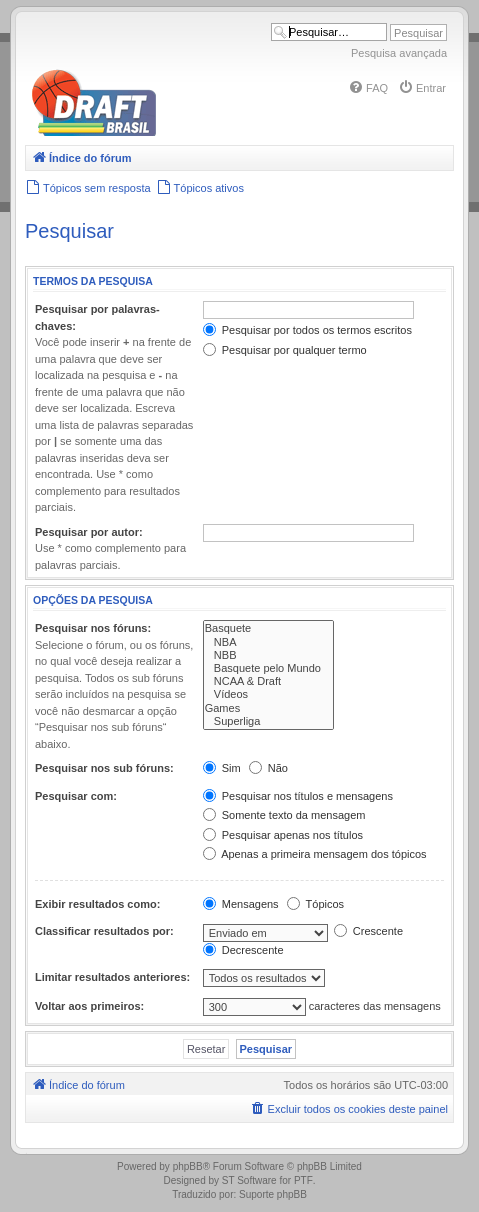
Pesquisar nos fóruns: (93, 628)
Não (268, 768)
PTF (303, 1180)
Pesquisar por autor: (89, 532)
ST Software (249, 1180)
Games (268, 708)
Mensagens (241, 904)
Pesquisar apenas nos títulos (283, 835)
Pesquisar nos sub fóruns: (104, 768)
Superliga (268, 721)
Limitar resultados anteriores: (112, 977)
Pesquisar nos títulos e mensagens (298, 796)
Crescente (368, 931)
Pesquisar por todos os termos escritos (307, 330)
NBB (268, 655)
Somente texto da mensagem (284, 815)
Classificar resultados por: (104, 931)
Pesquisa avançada (399, 53)
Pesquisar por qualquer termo (285, 350)
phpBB (188, 1166)
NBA (268, 642)
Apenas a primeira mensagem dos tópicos (315, 854)
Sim (222, 768)
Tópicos (315, 904)
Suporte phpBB (273, 1194)
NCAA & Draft (268, 681)
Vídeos (268, 694)
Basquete (268, 628)
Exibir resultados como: (97, 904)
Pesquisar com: (76, 796)
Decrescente (243, 950)
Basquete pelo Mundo (268, 668)
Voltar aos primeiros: (89, 1006)
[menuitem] (368, 88)
